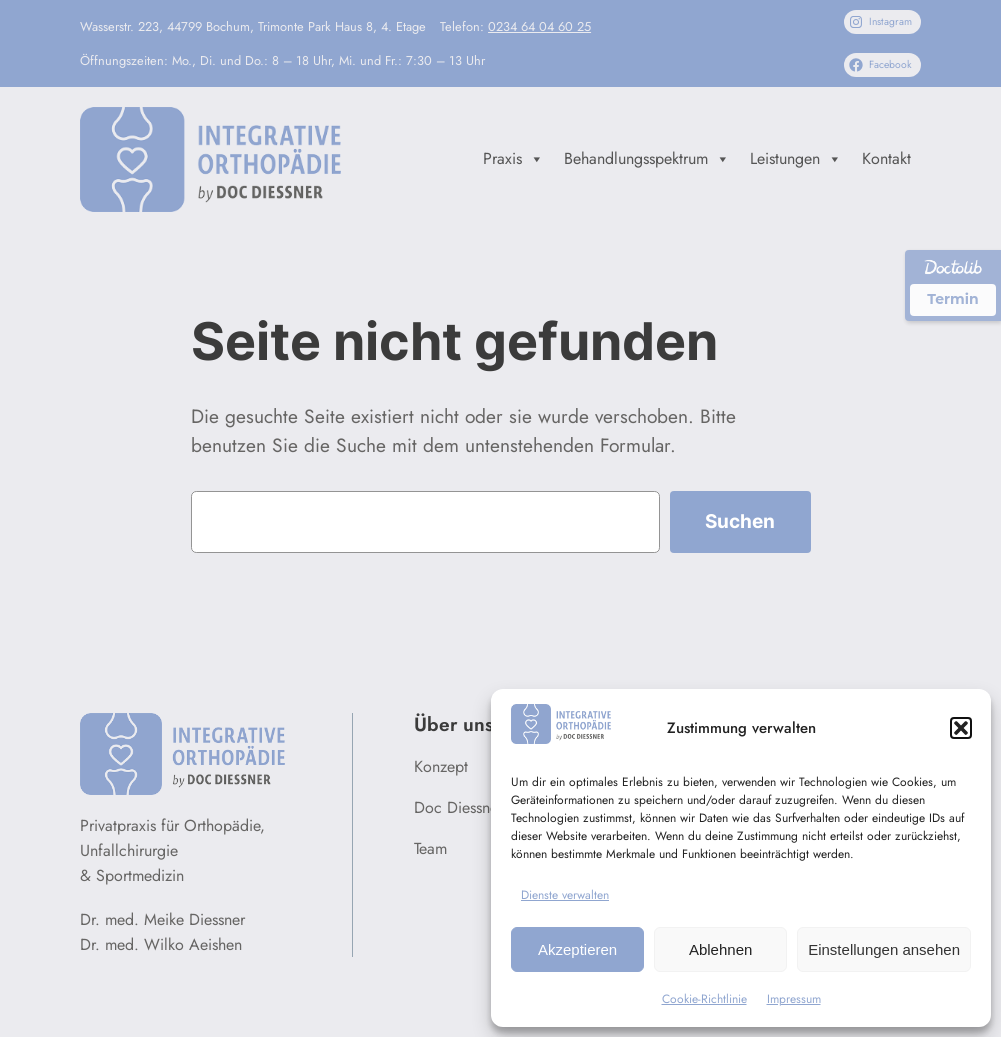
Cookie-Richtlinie (704, 999)
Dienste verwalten (565, 895)
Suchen (740, 521)
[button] (961, 728)
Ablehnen (720, 949)
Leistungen (796, 159)
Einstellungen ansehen (884, 949)
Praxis (513, 159)
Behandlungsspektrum (647, 159)
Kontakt (886, 158)
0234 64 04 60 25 (539, 26)
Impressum (794, 999)
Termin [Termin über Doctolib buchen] (952, 299)
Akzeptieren (577, 949)
